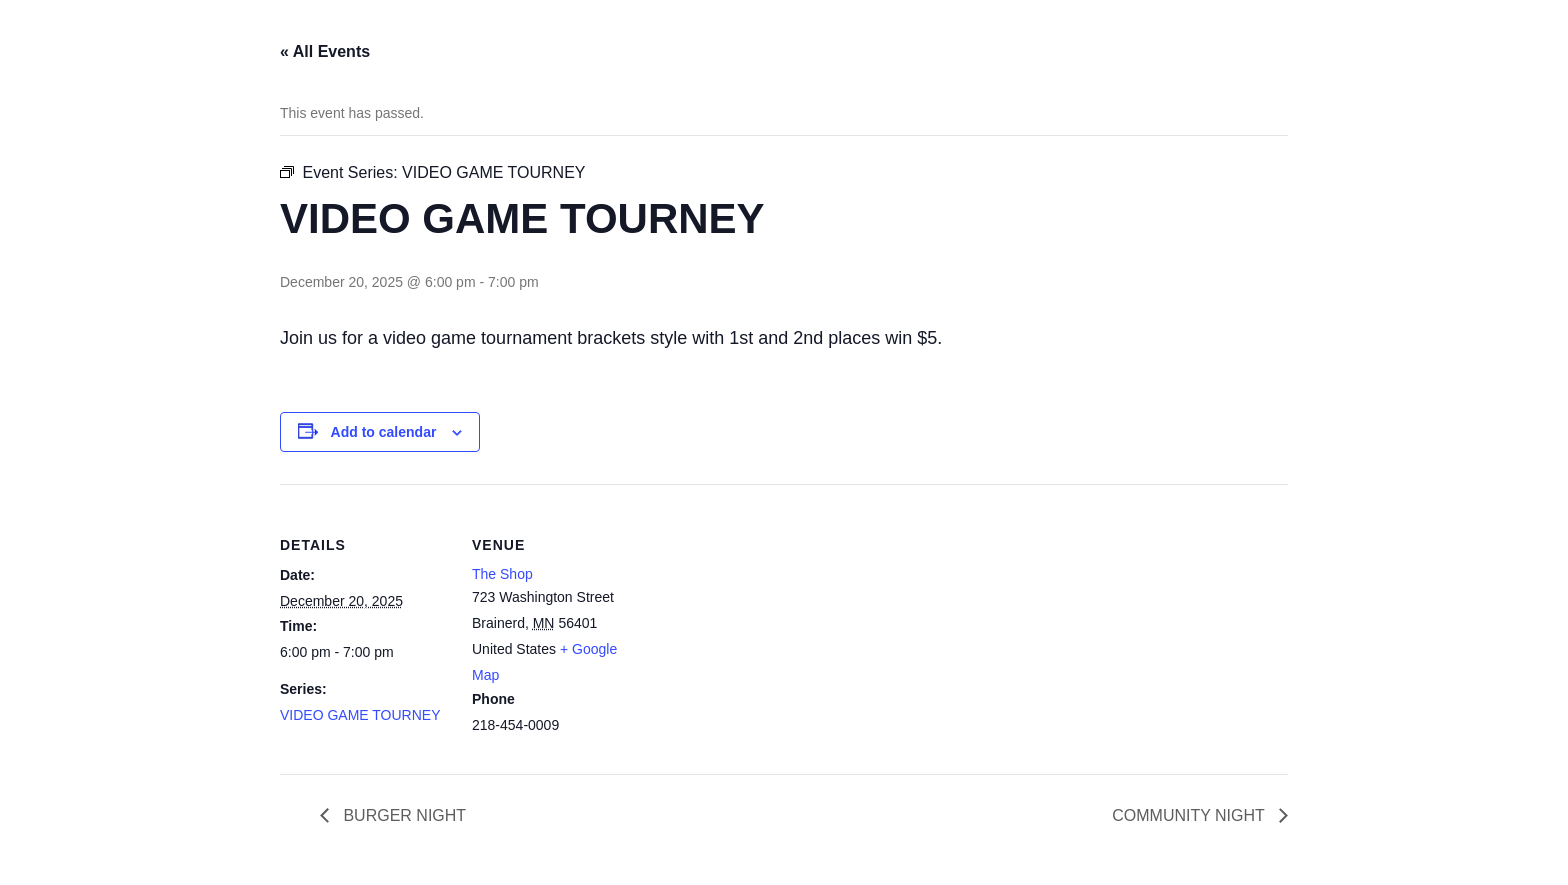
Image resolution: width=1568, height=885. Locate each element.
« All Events (325, 51)
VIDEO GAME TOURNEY (360, 715)
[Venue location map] (769, 622)
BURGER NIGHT (402, 815)
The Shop (502, 574)
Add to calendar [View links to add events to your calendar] (384, 432)
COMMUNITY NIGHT (1190, 815)
